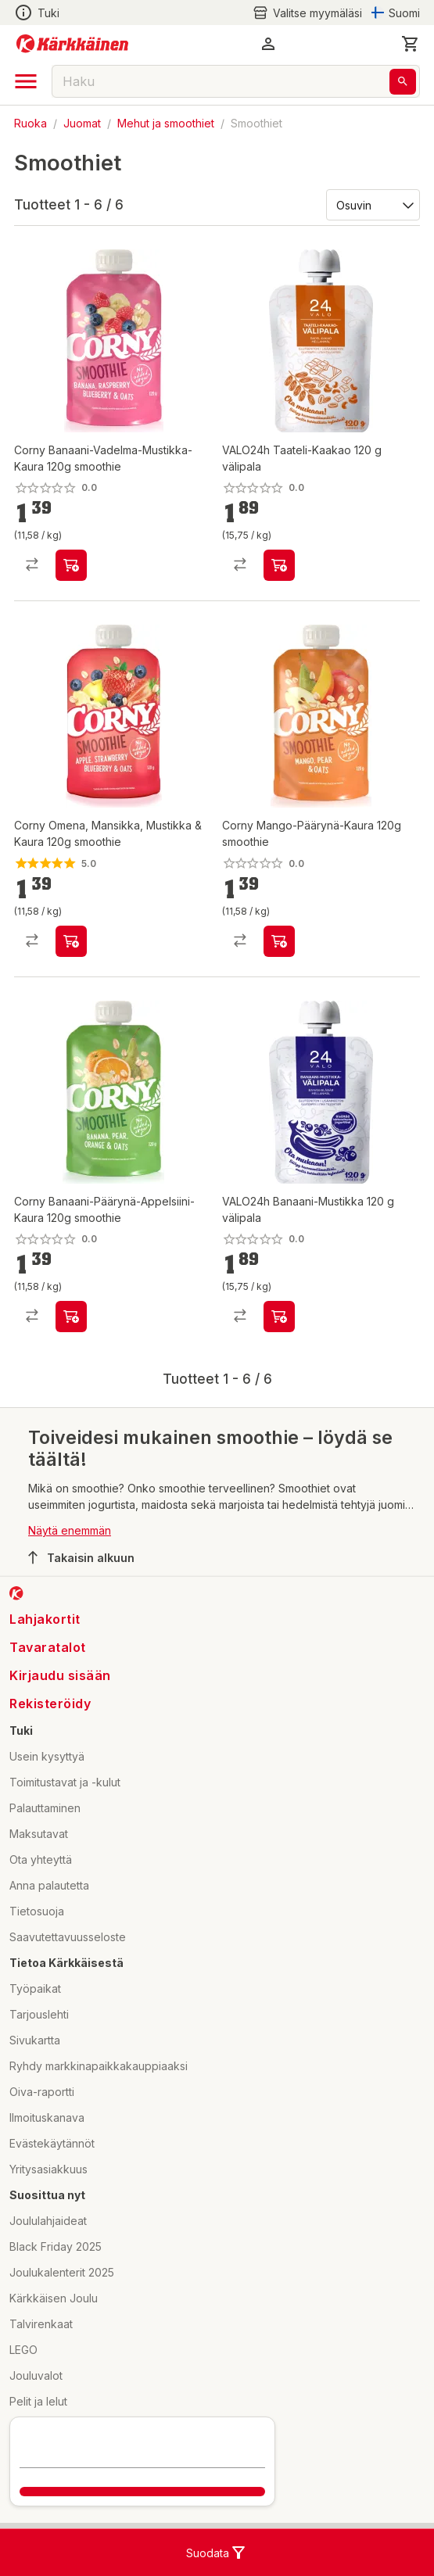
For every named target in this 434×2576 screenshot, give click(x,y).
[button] (268, 44)
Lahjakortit (45, 1619)
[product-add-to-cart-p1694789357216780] (71, 941)
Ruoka (30, 123)
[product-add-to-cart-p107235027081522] (71, 1316)
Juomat (82, 123)
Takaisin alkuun (81, 1557)
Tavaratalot (47, 1647)
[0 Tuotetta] (410, 43)
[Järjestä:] (372, 204)
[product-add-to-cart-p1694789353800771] (279, 565)
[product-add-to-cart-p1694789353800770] (279, 1316)
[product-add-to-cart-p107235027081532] (279, 941)
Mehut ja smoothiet (165, 123)
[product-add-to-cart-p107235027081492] (71, 565)
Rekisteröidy (50, 1703)
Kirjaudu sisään (60, 1675)
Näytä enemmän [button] (69, 1530)
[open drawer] (26, 81)
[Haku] (402, 82)
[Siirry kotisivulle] (72, 43)
